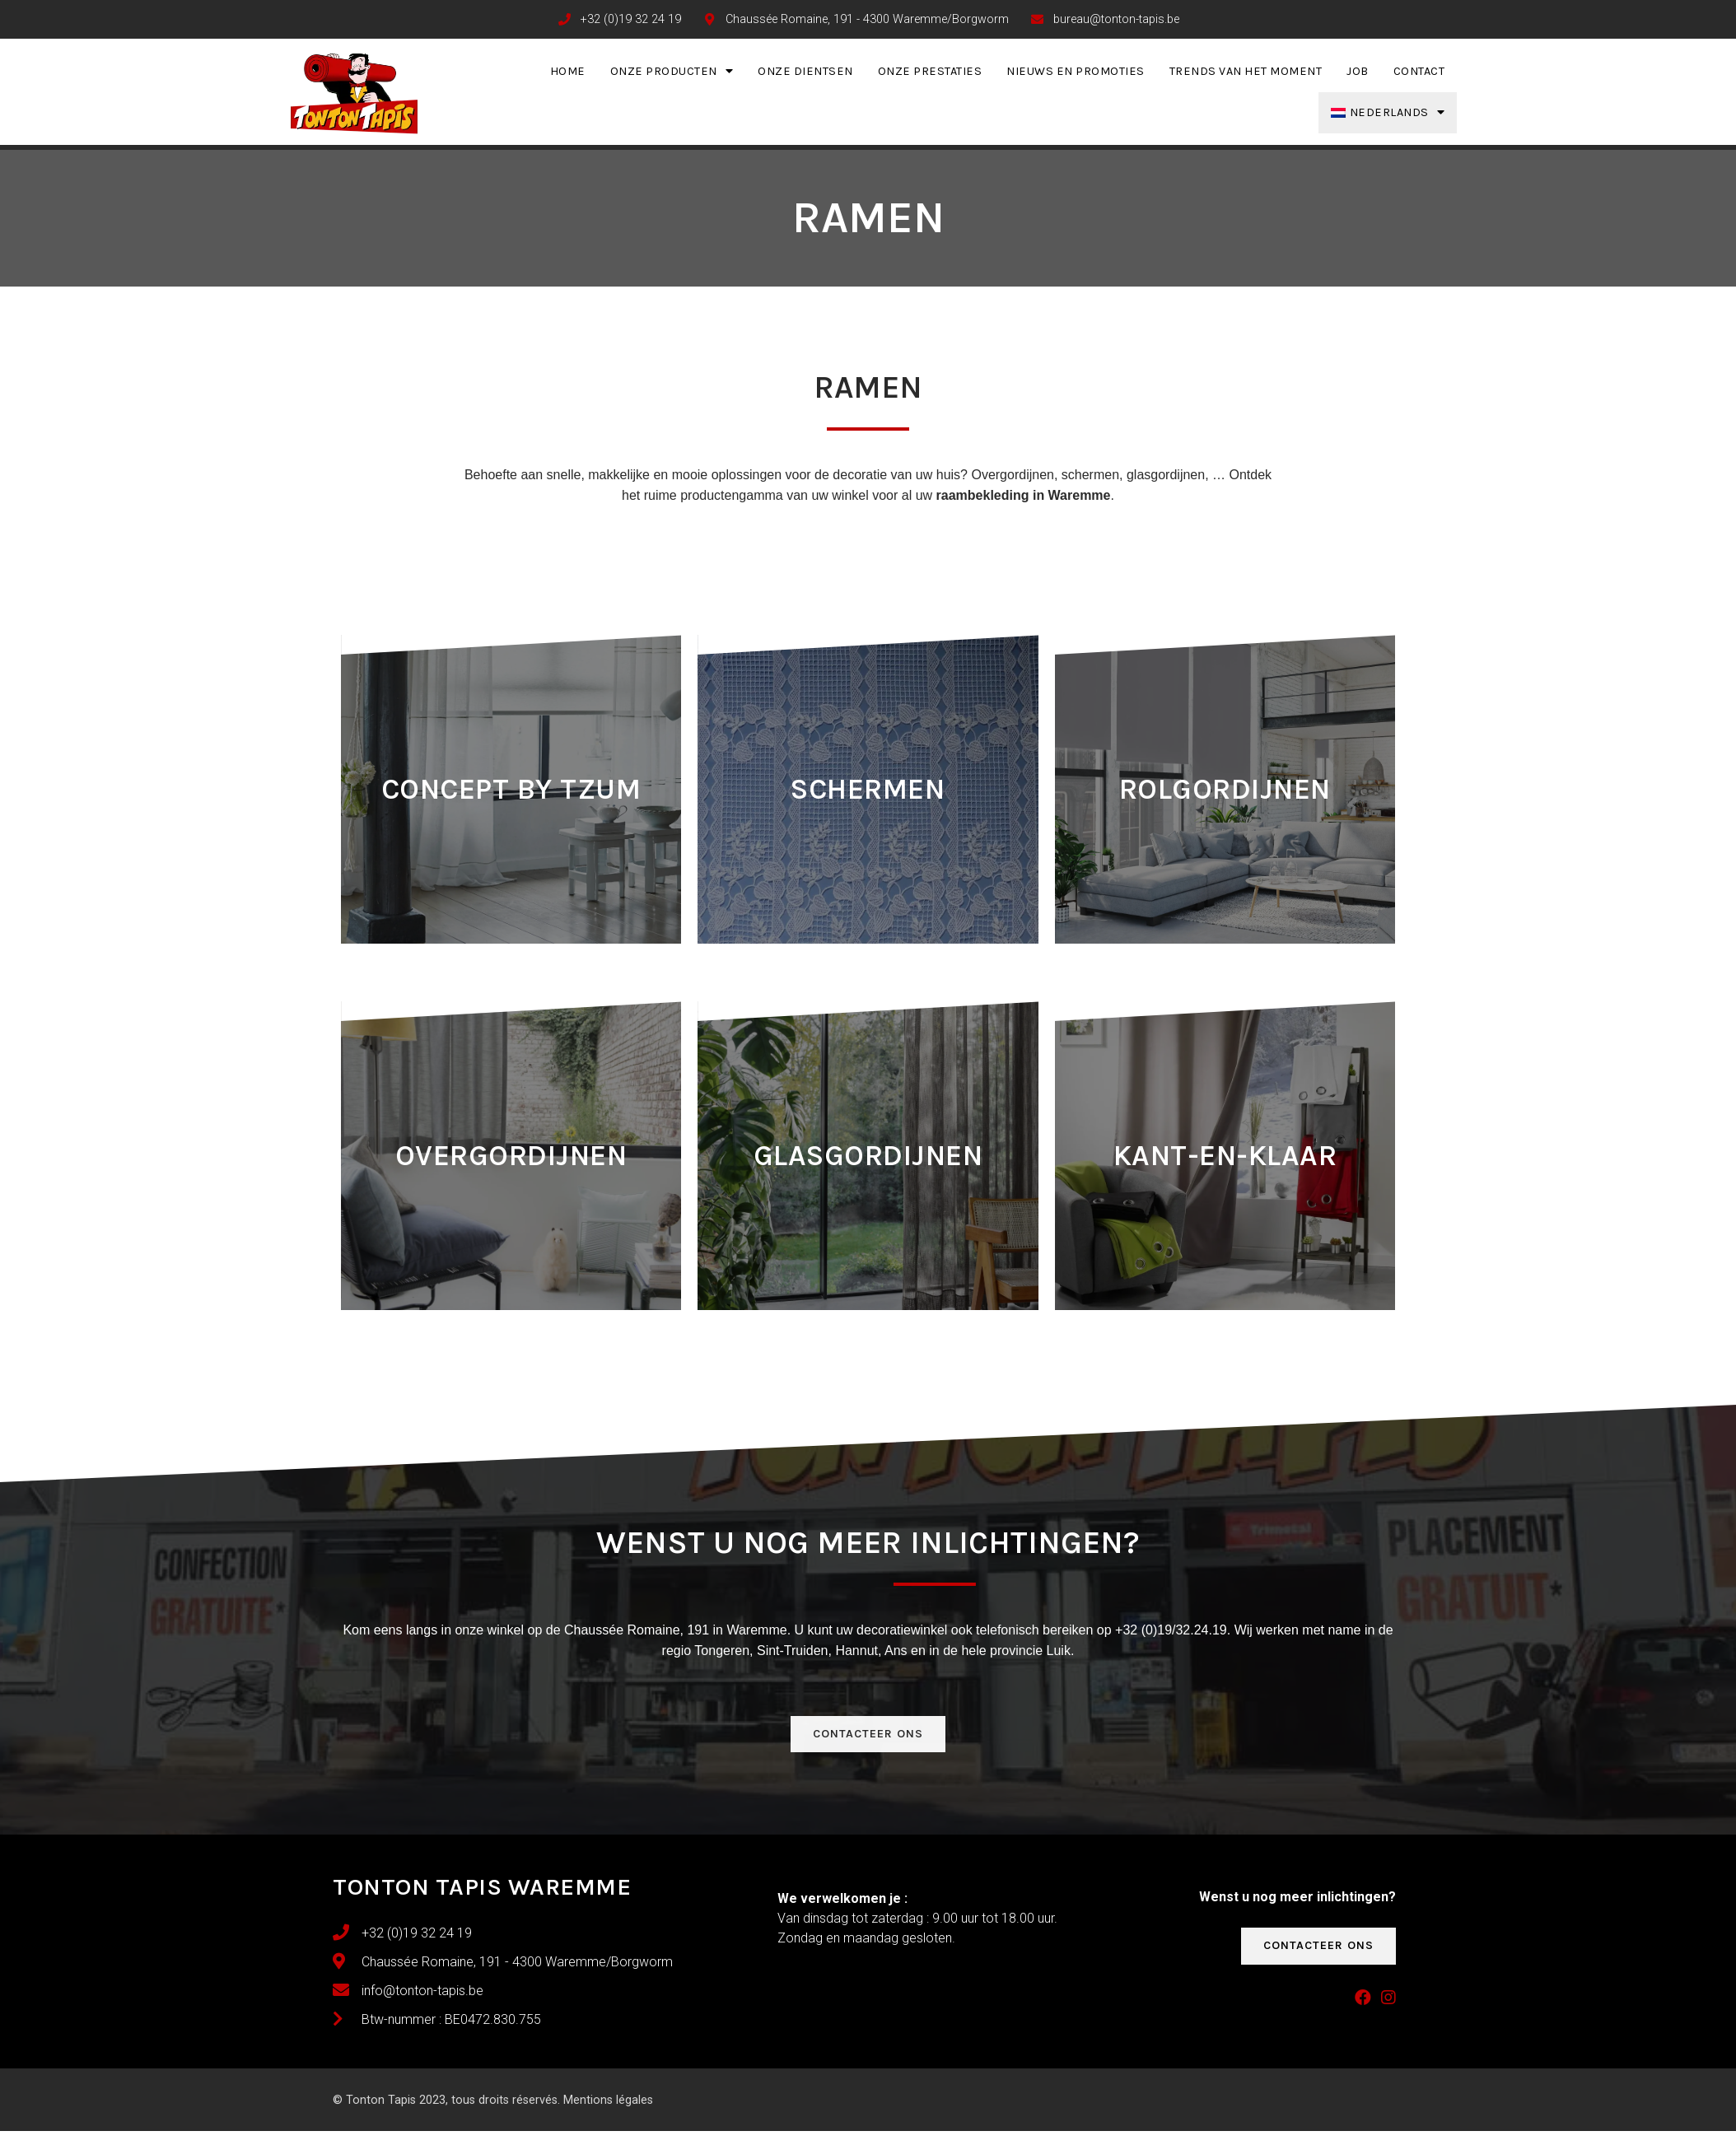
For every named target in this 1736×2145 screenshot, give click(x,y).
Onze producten (672, 71)
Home (568, 71)
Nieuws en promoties (1075, 71)
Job (1357, 71)
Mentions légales (608, 2100)
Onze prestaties (930, 71)
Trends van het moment (1246, 71)
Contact (1419, 71)
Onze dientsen (805, 71)
